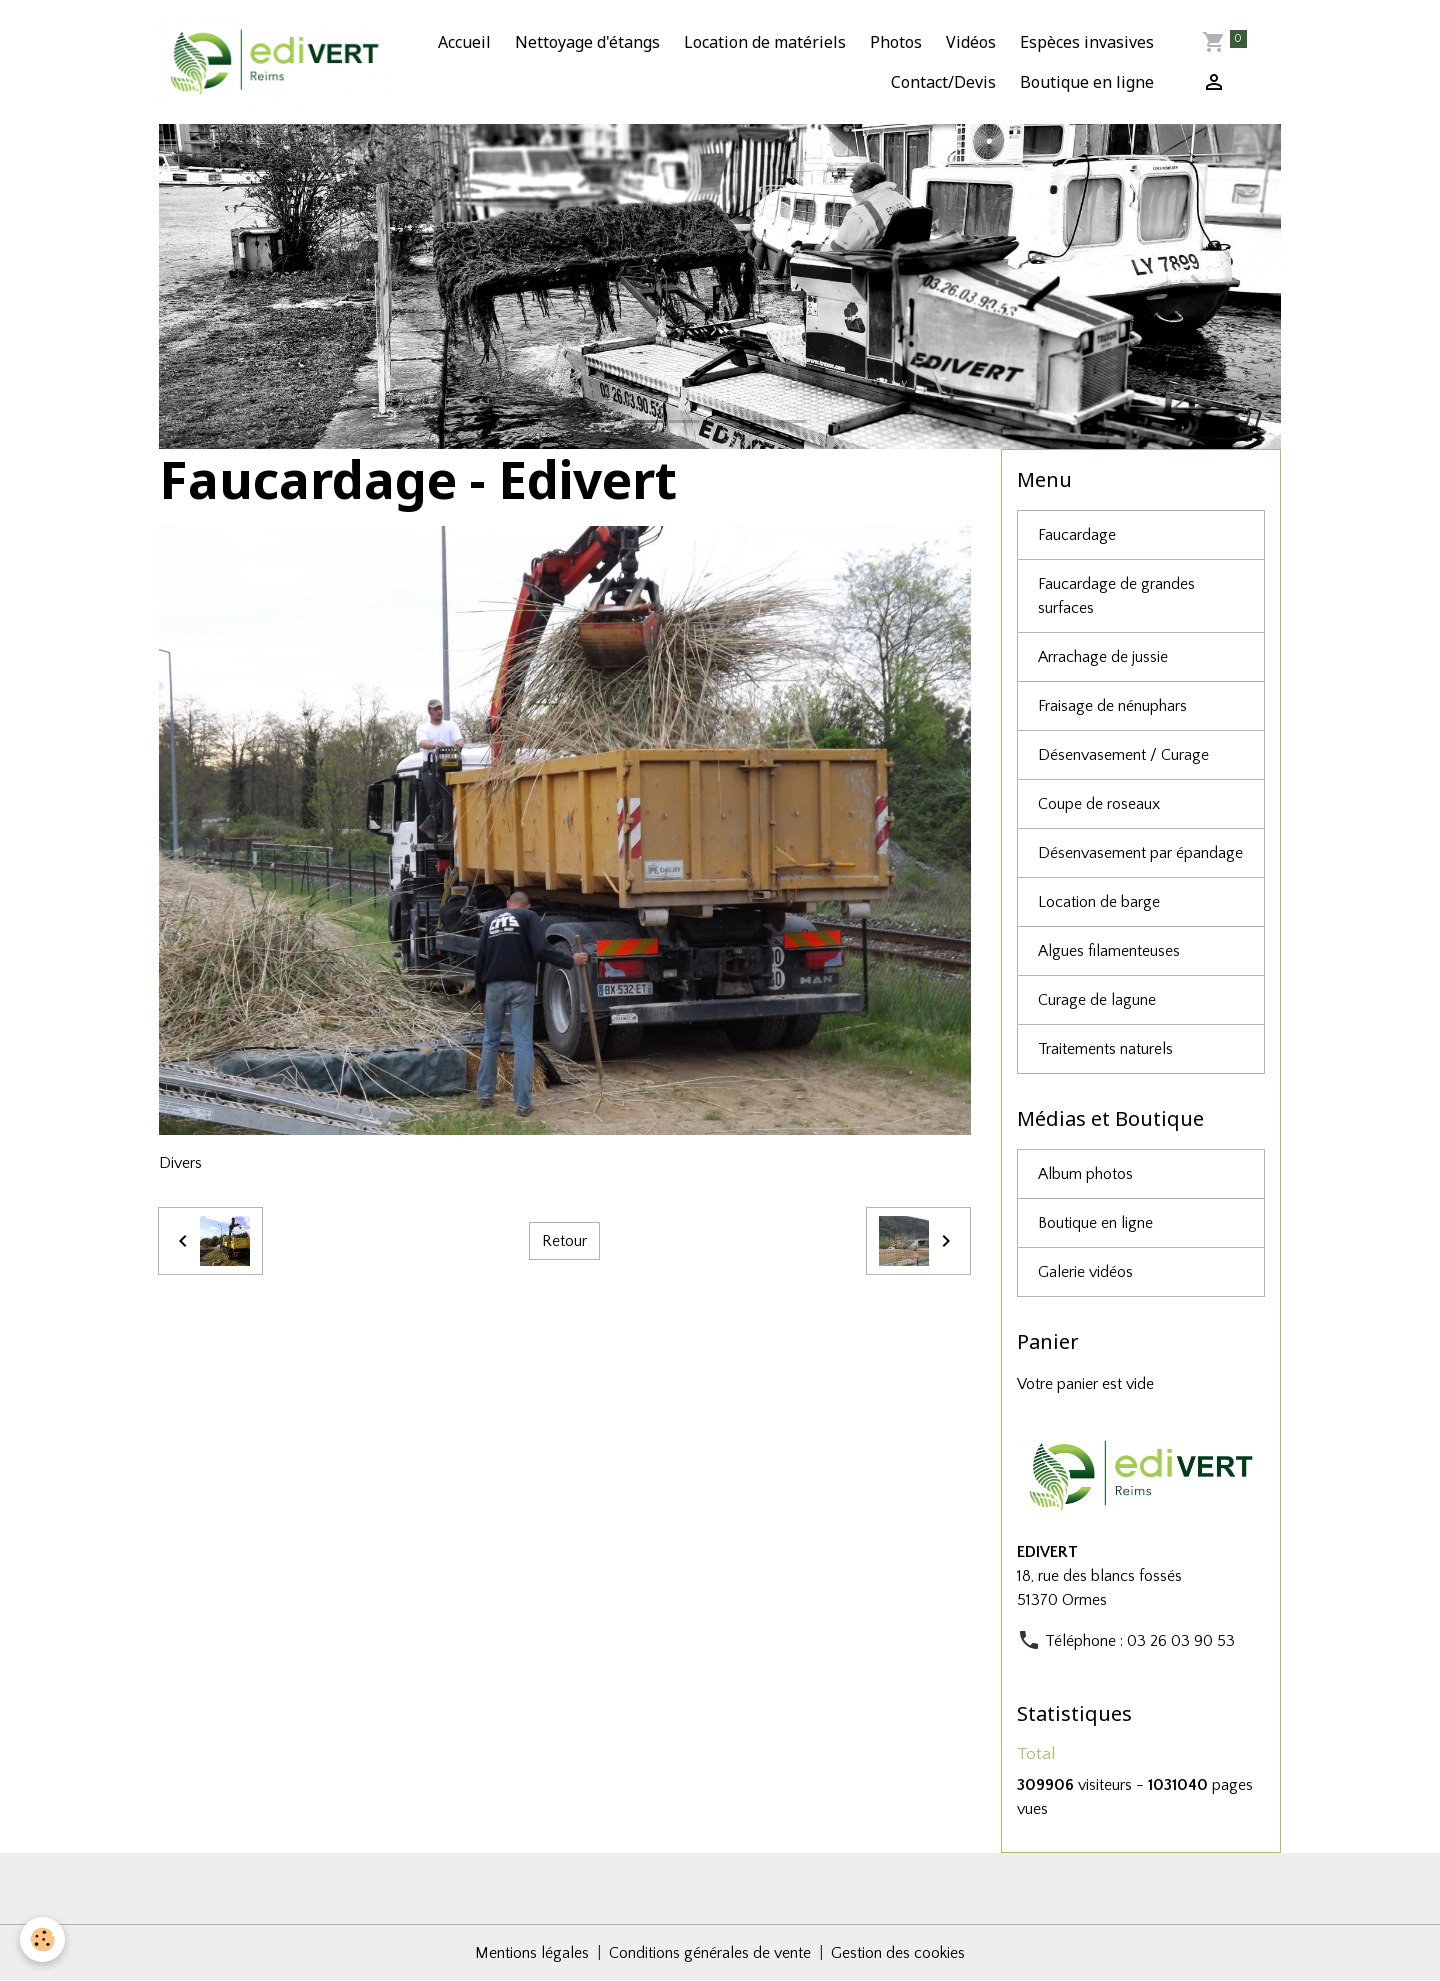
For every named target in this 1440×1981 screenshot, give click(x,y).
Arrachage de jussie (1103, 657)
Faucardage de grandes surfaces (1116, 596)
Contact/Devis (943, 82)
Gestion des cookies (898, 1953)
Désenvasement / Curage (1123, 755)
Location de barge (1099, 902)
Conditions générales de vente (710, 1953)
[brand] (274, 62)
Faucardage (1077, 535)
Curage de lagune (1097, 1000)
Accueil (464, 42)
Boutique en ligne (1087, 82)
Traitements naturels (1105, 1049)
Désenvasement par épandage (1140, 853)
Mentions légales (532, 1953)
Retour (564, 1241)
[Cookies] (42, 1939)
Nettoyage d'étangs (587, 42)
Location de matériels (765, 42)
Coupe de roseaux (1099, 804)
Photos (896, 42)
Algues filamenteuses (1109, 951)
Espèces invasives (1087, 42)
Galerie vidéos (1085, 1272)
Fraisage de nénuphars (1112, 706)
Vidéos (971, 42)
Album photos (1085, 1174)
